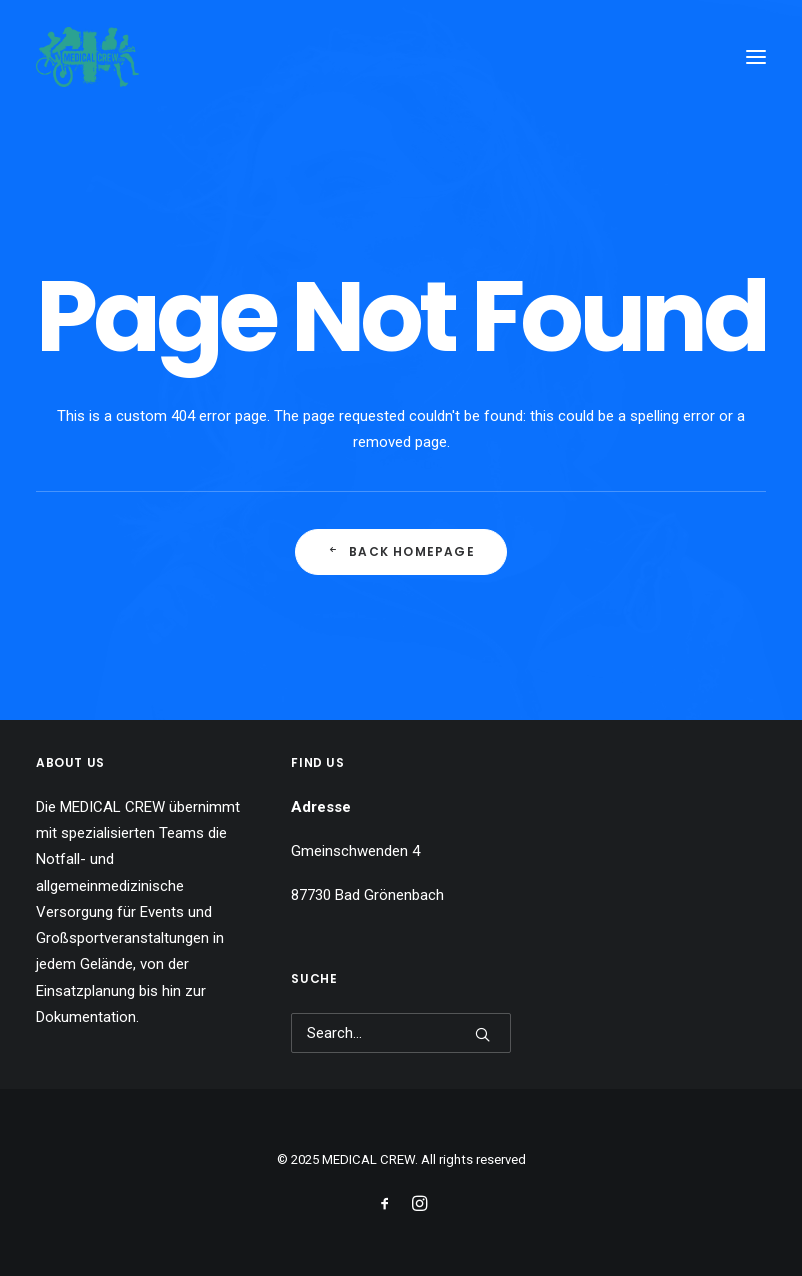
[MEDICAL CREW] (87, 57)
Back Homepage (401, 551)
